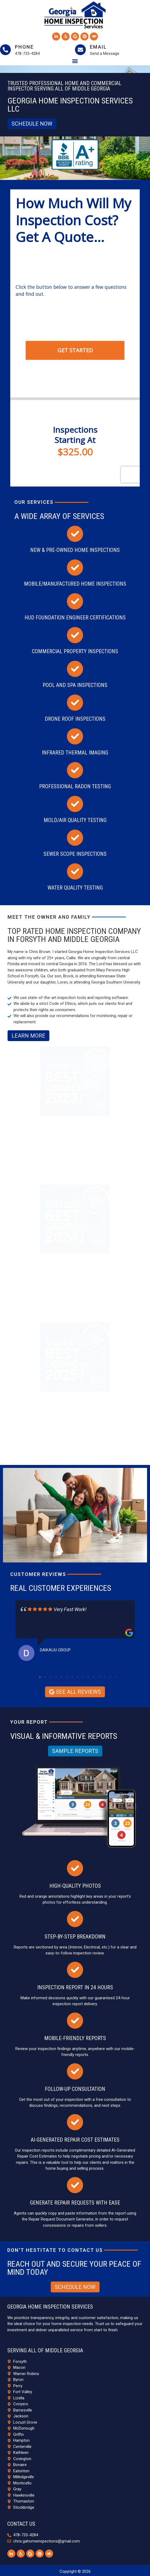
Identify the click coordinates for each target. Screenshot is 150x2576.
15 (115, 1677)
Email (98, 47)
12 (99, 1677)
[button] (75, 60)
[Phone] (5, 49)
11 (94, 1677)
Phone (24, 47)
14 (110, 1677)
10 (88, 1677)
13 (104, 1677)
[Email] (80, 49)
